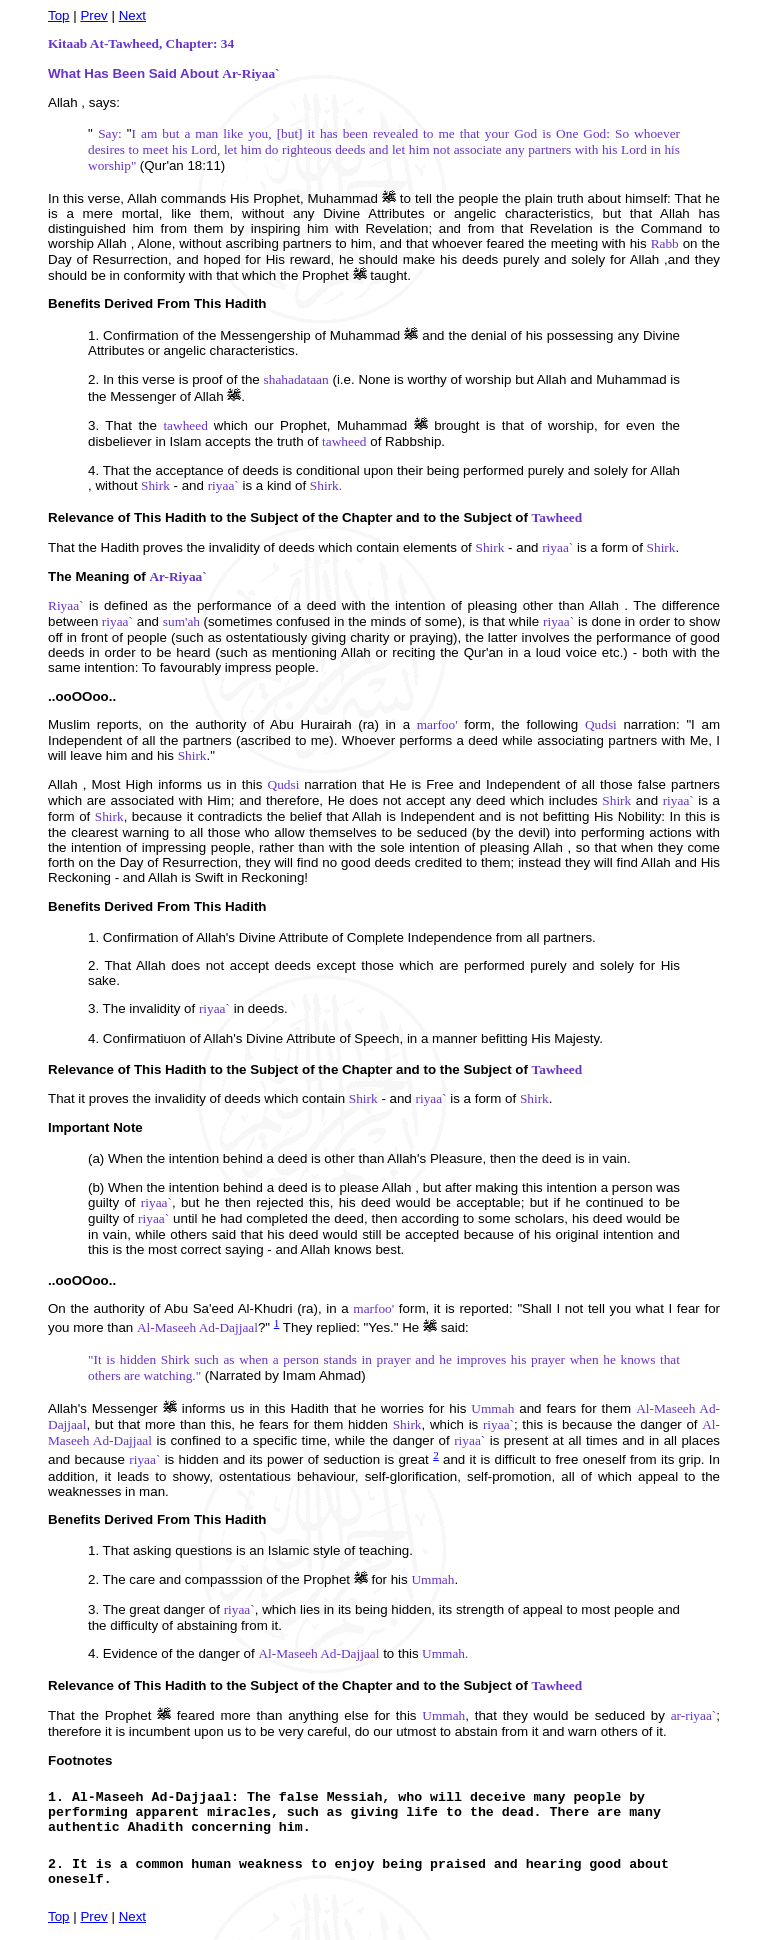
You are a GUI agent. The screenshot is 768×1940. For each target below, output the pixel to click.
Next (132, 15)
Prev (93, 15)
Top (59, 15)
